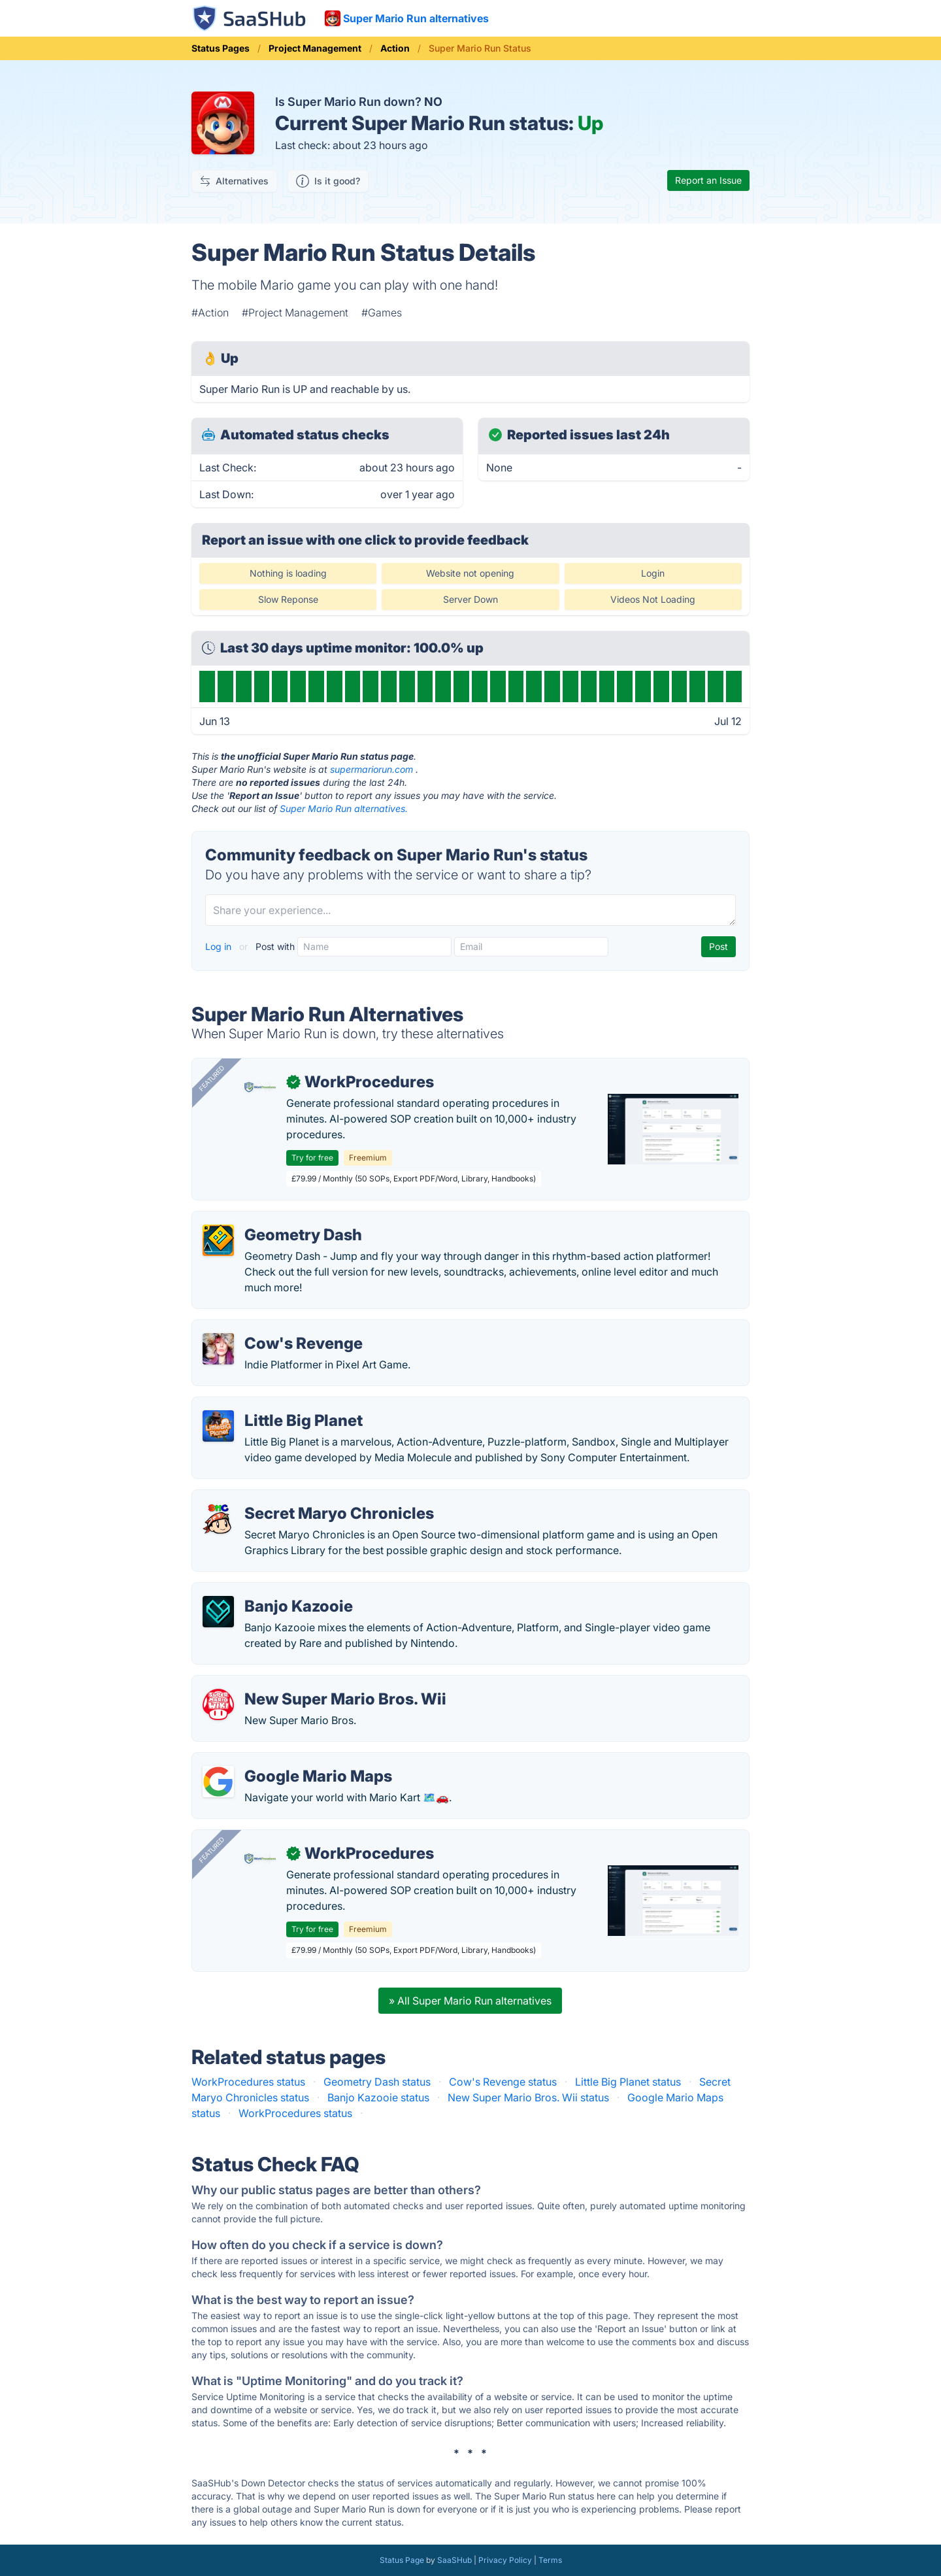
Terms (550, 2560)
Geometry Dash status (377, 2081)
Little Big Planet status (628, 2081)
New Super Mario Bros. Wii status (528, 2097)
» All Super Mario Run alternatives (470, 2000)
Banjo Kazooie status (378, 2097)
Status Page (402, 2560)
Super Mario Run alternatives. (344, 808)
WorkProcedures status (248, 2081)
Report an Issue (708, 180)
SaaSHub (454, 2560)
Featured (211, 1078)
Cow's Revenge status (503, 2081)
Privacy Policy (505, 2560)
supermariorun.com (371, 769)
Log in (219, 946)
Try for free (312, 1157)
